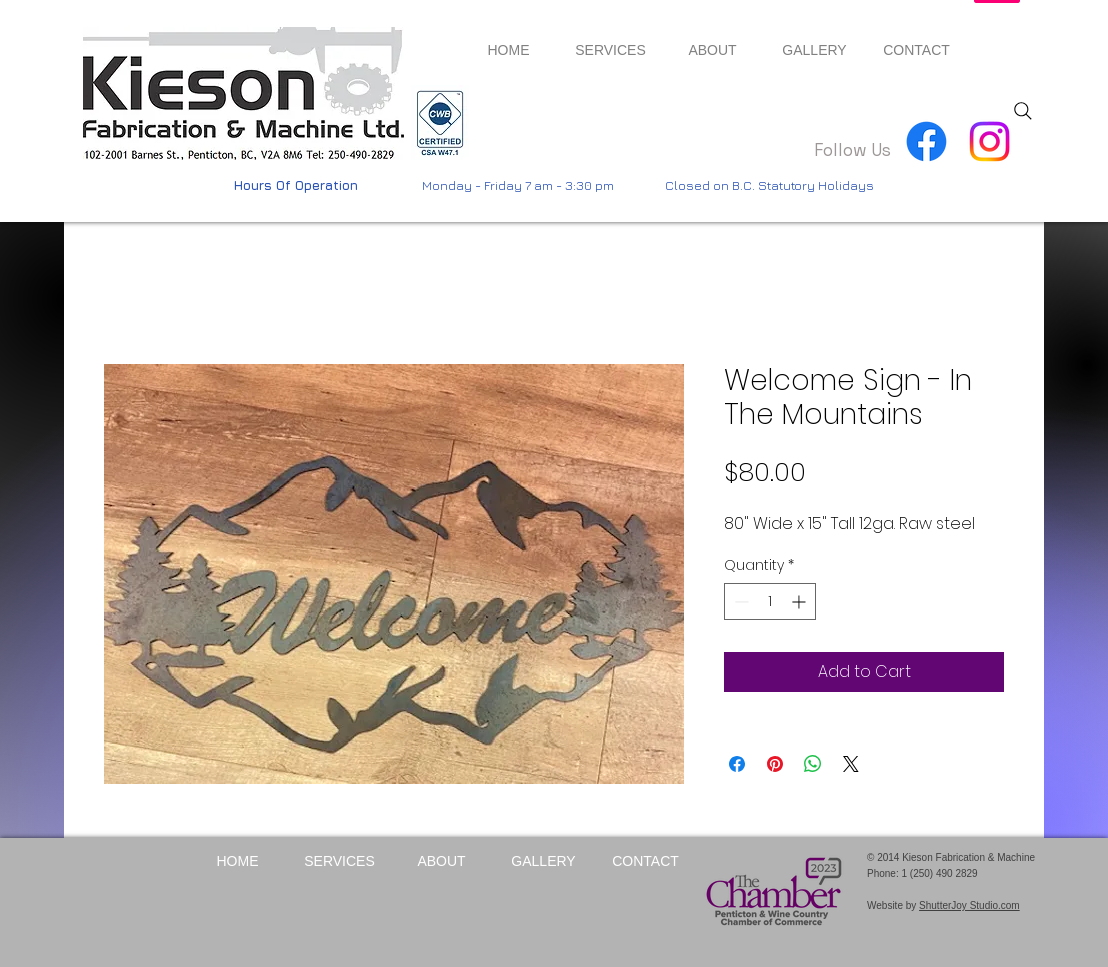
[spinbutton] (770, 601)
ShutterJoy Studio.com (969, 905)
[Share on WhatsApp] (813, 764)
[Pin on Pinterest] (775, 764)
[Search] (1023, 111)
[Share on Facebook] (737, 764)
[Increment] (800, 601)
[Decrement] (739, 601)
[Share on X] (851, 764)
